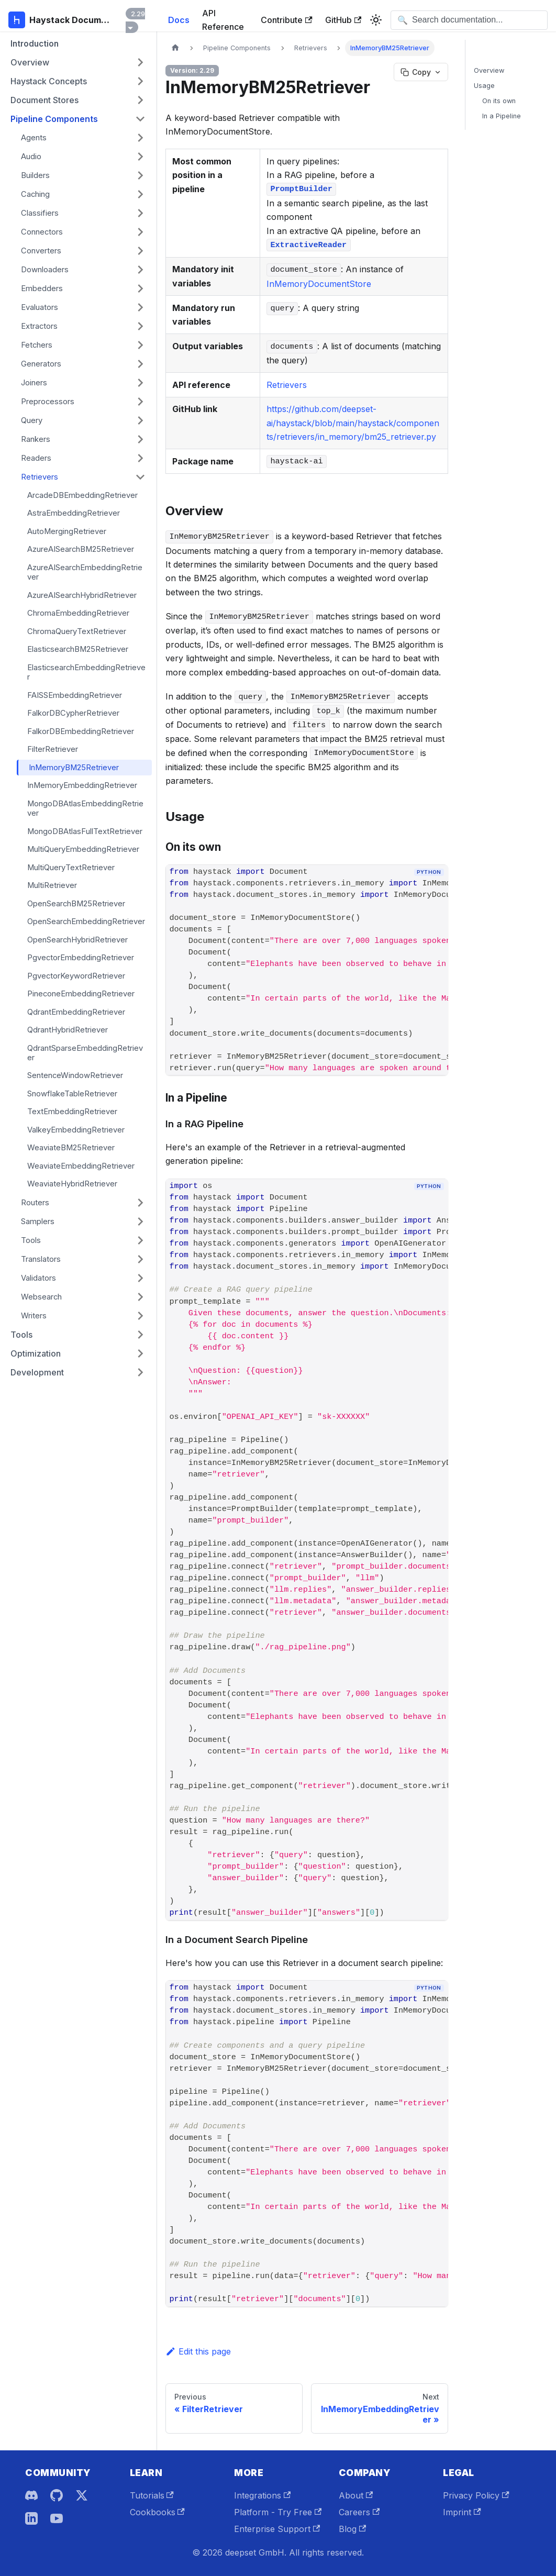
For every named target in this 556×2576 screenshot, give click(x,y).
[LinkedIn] (31, 2518)
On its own (499, 101)
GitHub (343, 20)
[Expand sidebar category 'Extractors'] (140, 326)
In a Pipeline (501, 116)
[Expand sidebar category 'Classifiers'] (140, 213)
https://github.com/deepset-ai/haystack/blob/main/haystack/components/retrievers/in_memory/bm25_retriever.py (352, 423)
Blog (352, 2529)
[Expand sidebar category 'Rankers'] (140, 439)
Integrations (262, 2495)
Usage (484, 86)
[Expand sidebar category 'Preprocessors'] (140, 401)
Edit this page (198, 2351)
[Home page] (175, 48)
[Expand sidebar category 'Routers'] (140, 1202)
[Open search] (469, 20)
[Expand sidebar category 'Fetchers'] (140, 345)
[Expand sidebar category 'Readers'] (140, 458)
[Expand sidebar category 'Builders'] (140, 175)
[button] (78, 62)
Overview (489, 70)
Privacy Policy (476, 2495)
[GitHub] (56, 2495)
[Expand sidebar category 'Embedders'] (140, 288)
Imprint (462, 2512)
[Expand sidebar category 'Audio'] (140, 156)
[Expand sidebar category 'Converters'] (140, 250)
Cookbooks (157, 2512)
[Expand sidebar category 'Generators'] (140, 364)
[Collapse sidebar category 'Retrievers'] (140, 477)
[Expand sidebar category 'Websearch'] (140, 1297)
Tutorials (152, 2495)
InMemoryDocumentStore (318, 284)
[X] (81, 2495)
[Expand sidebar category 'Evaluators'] (140, 307)
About (356, 2495)
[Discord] (31, 2495)
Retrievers (286, 385)
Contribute (286, 20)
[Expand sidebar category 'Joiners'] (140, 382)
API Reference (223, 20)
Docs (179, 20)
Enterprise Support (277, 2529)
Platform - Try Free (277, 2512)
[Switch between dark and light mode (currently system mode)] (376, 20)
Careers (359, 2512)
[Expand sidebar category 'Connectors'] (140, 232)
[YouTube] (56, 2518)
